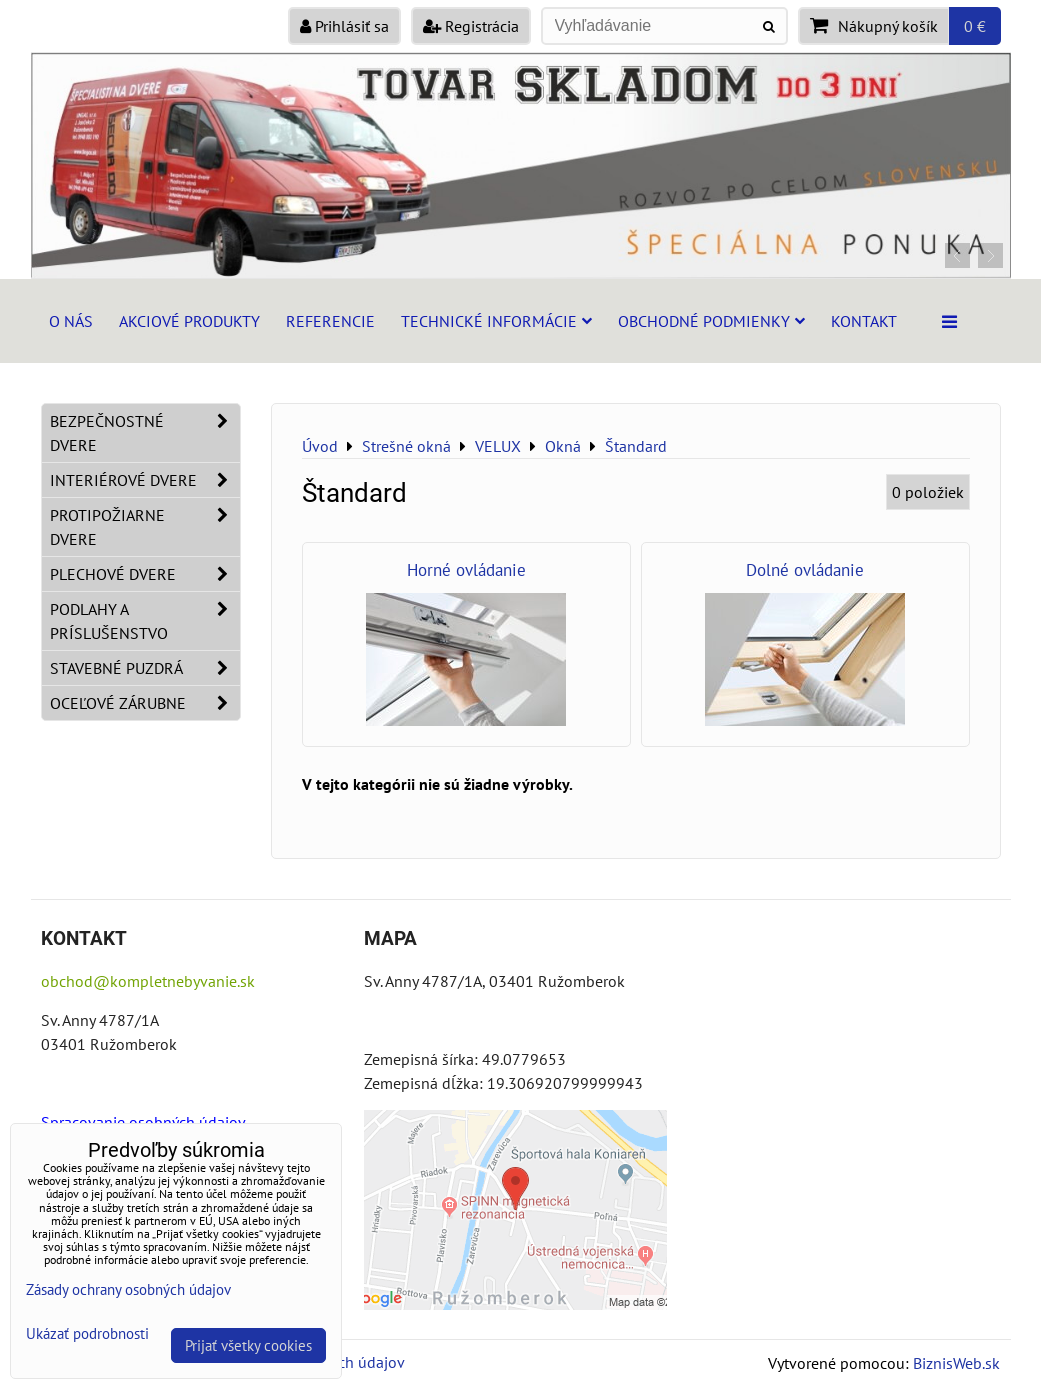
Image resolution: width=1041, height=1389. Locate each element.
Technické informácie (496, 321)
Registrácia (471, 26)
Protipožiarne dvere (145, 527)
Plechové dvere (145, 574)
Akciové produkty (189, 321)
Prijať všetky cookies (248, 1345)
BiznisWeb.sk (956, 1363)
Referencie (330, 321)
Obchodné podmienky (711, 321)
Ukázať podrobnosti (87, 1334)
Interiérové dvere (145, 480)
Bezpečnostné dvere (145, 433)
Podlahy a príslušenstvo (145, 621)
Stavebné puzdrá (145, 668)
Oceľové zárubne (145, 703)
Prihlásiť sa (344, 26)
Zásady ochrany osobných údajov (128, 1289)
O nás (71, 321)
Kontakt (864, 321)
